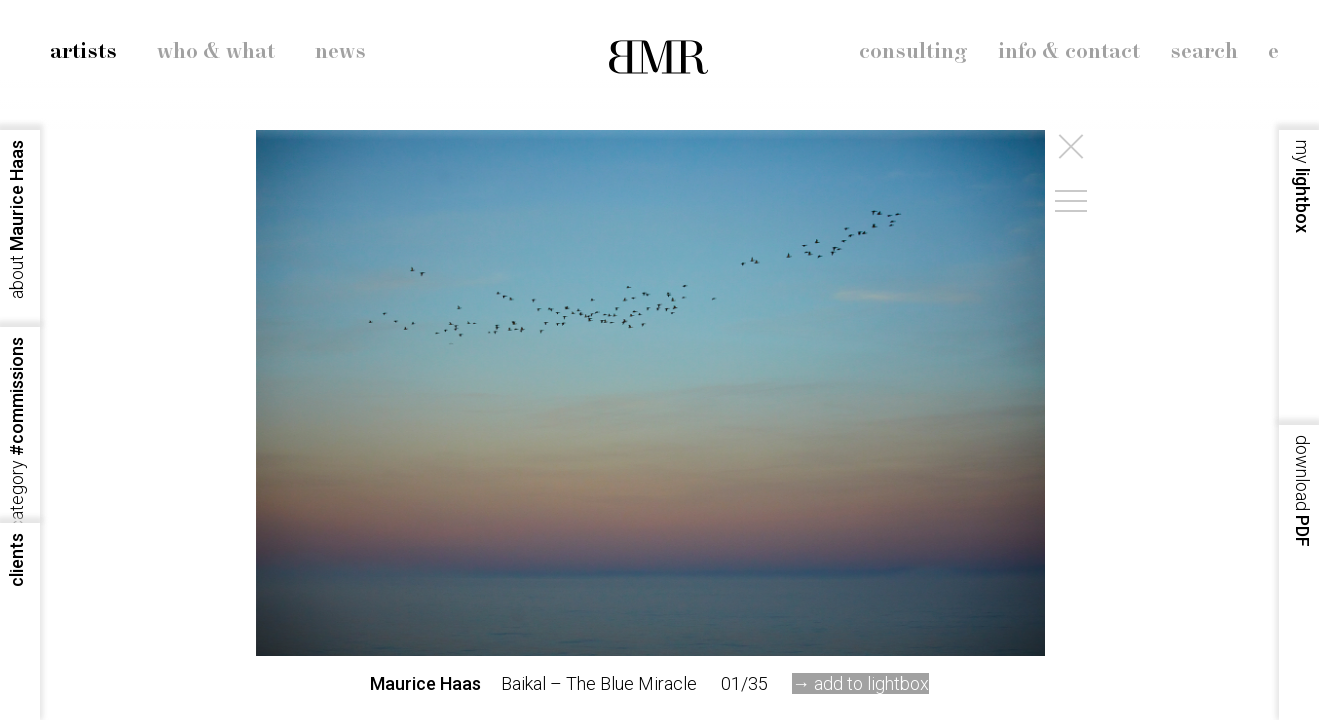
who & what (216, 52)
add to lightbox (871, 683)
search (1204, 52)
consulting (913, 52)
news (340, 52)
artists (83, 52)
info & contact (1069, 52)
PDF (1302, 491)
